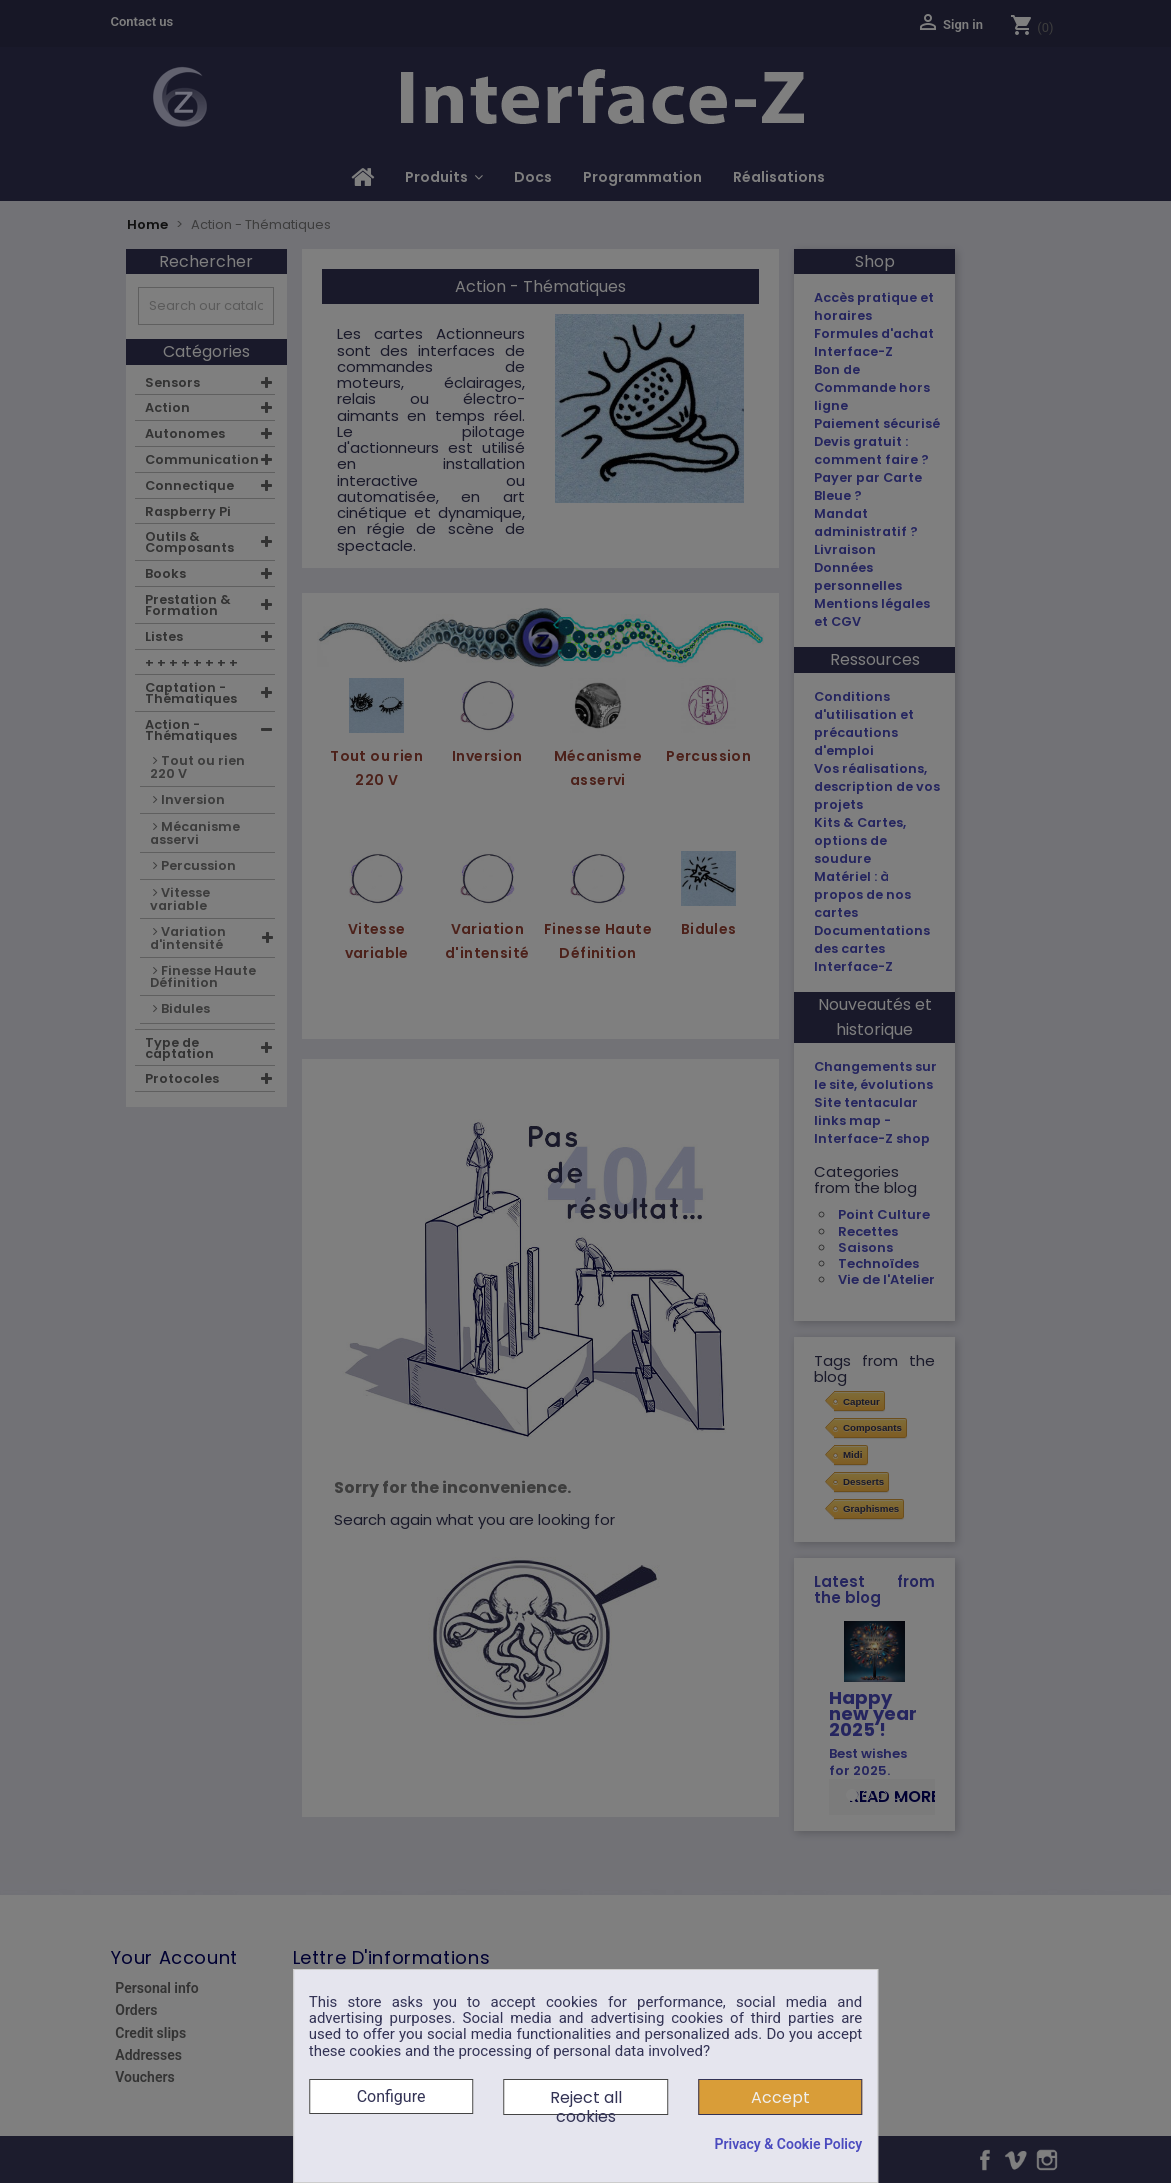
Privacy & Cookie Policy (788, 2144)
